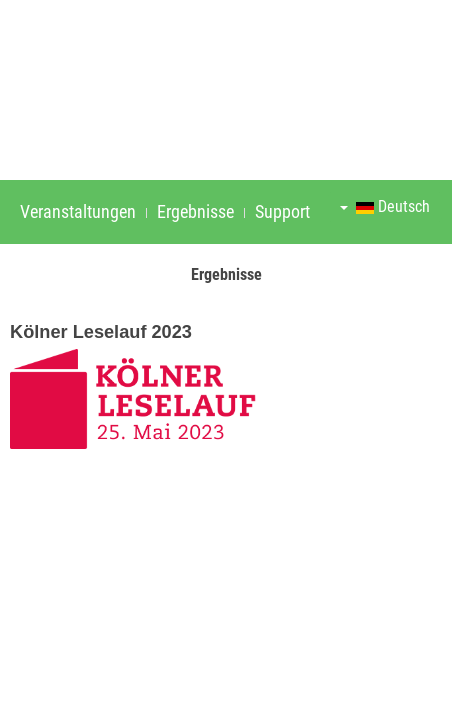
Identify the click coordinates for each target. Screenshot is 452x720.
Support (282, 211)
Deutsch (385, 206)
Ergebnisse (195, 211)
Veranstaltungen (78, 211)
